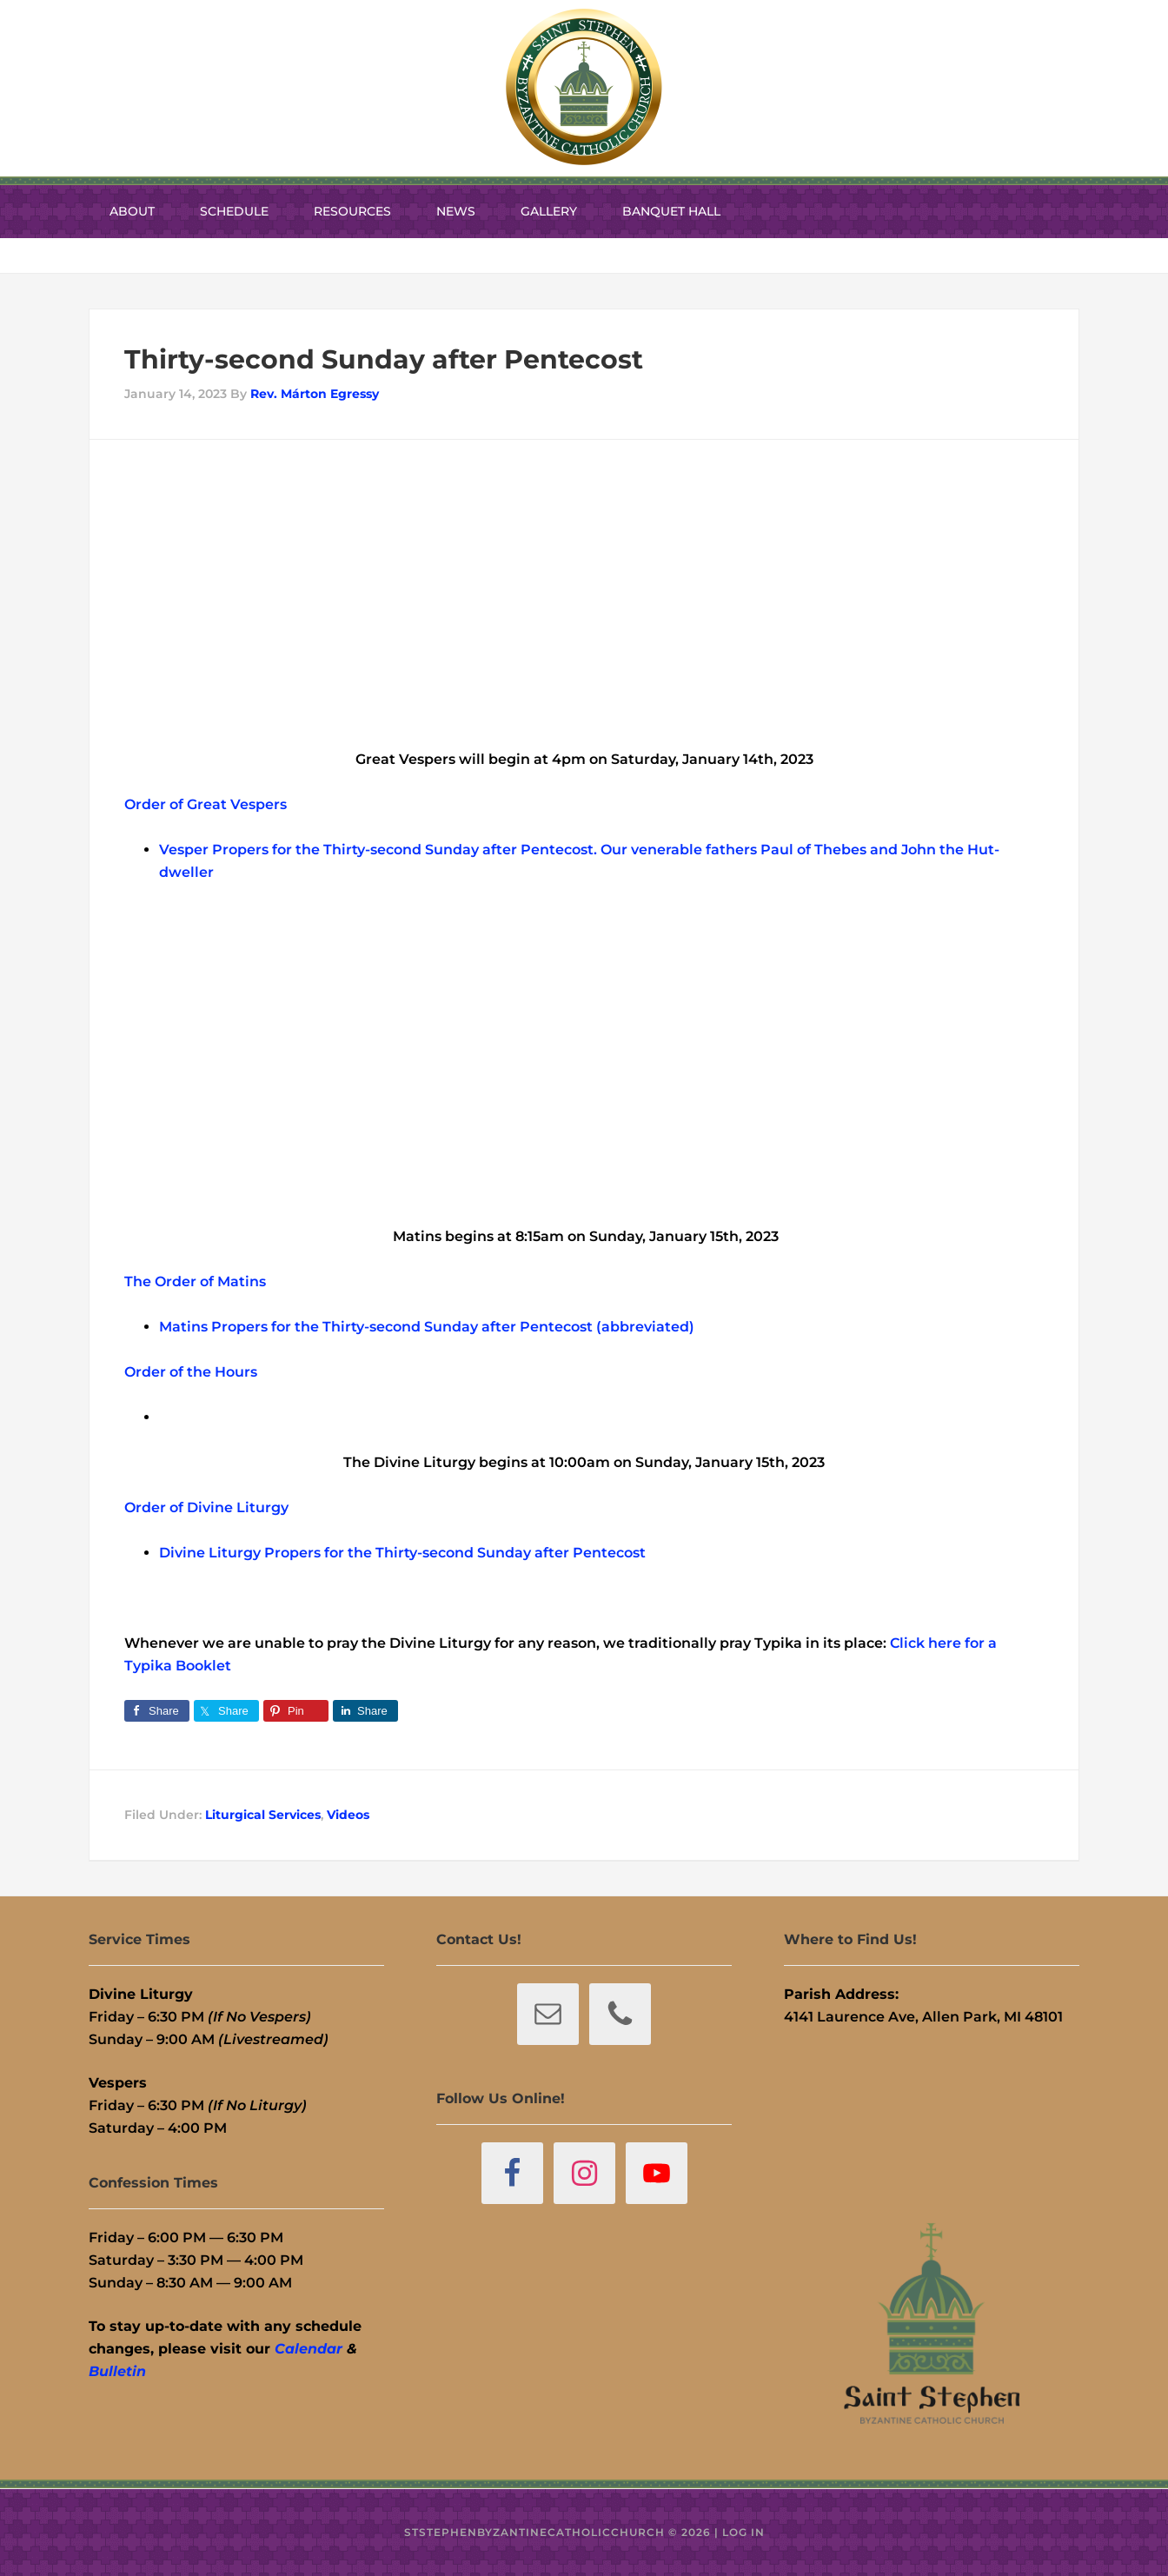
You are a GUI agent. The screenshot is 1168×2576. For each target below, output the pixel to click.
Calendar (308, 2348)
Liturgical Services (263, 1814)
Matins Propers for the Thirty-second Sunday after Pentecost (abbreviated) (426, 1326)
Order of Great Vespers (205, 804)
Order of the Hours (190, 1372)
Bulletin (117, 2371)
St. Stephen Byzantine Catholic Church (584, 87)
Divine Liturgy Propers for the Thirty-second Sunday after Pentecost (402, 1552)
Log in (743, 2532)
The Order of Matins (195, 1281)
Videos (348, 1814)
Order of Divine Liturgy (206, 1507)
